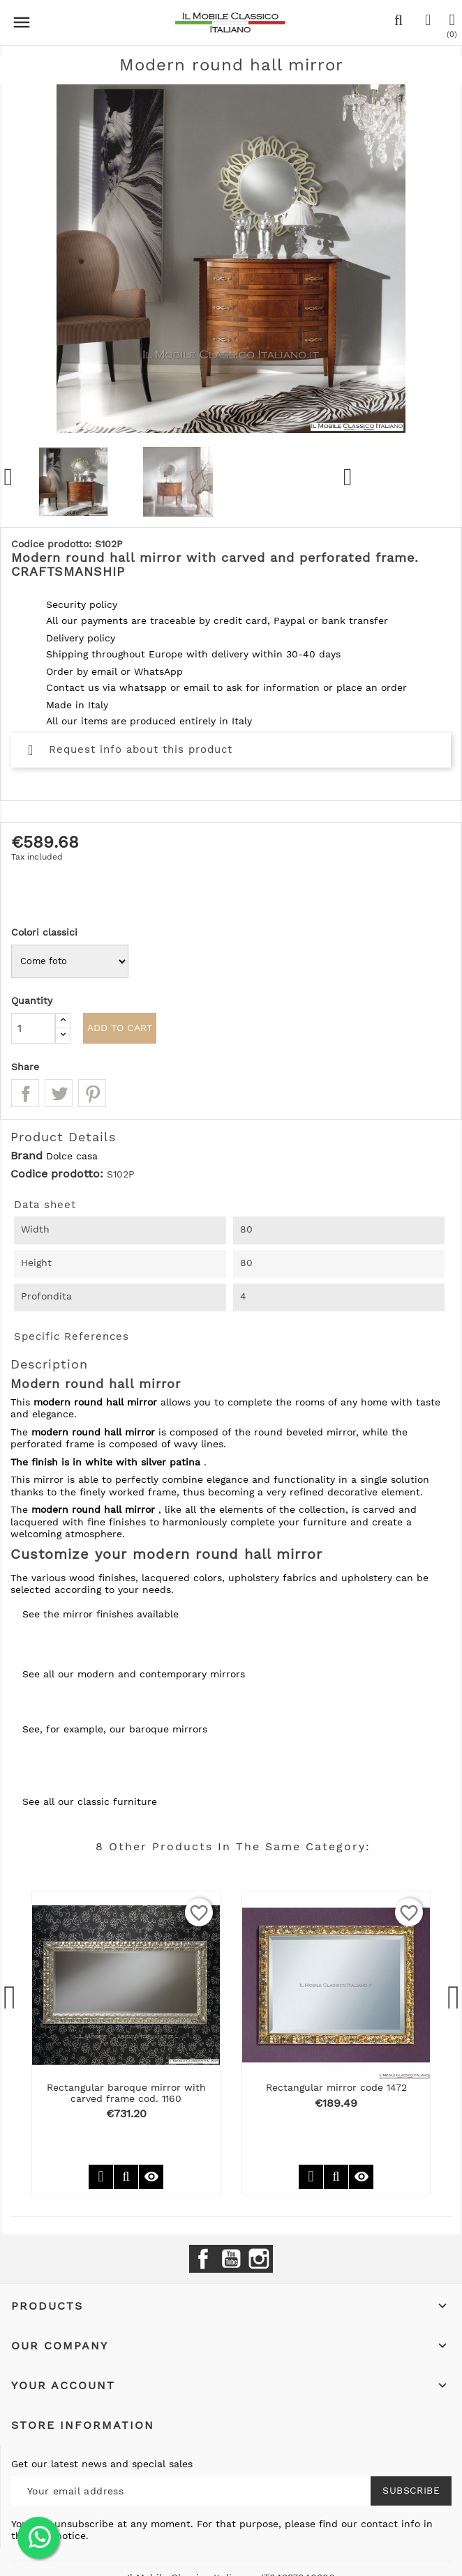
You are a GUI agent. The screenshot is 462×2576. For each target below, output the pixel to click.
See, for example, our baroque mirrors (114, 1729)
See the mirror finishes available (100, 1613)
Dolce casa (72, 1155)
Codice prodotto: (56, 1174)
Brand (26, 1156)
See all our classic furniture (89, 1801)
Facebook (203, 2259)
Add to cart (119, 1027)
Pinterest (92, 1093)
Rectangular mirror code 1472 (336, 2087)
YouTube (231, 2259)
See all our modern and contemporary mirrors (133, 1673)
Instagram (259, 2259)
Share (25, 1093)
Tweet (58, 1093)
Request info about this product (130, 749)
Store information (82, 2425)
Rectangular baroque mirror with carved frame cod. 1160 (126, 2092)
